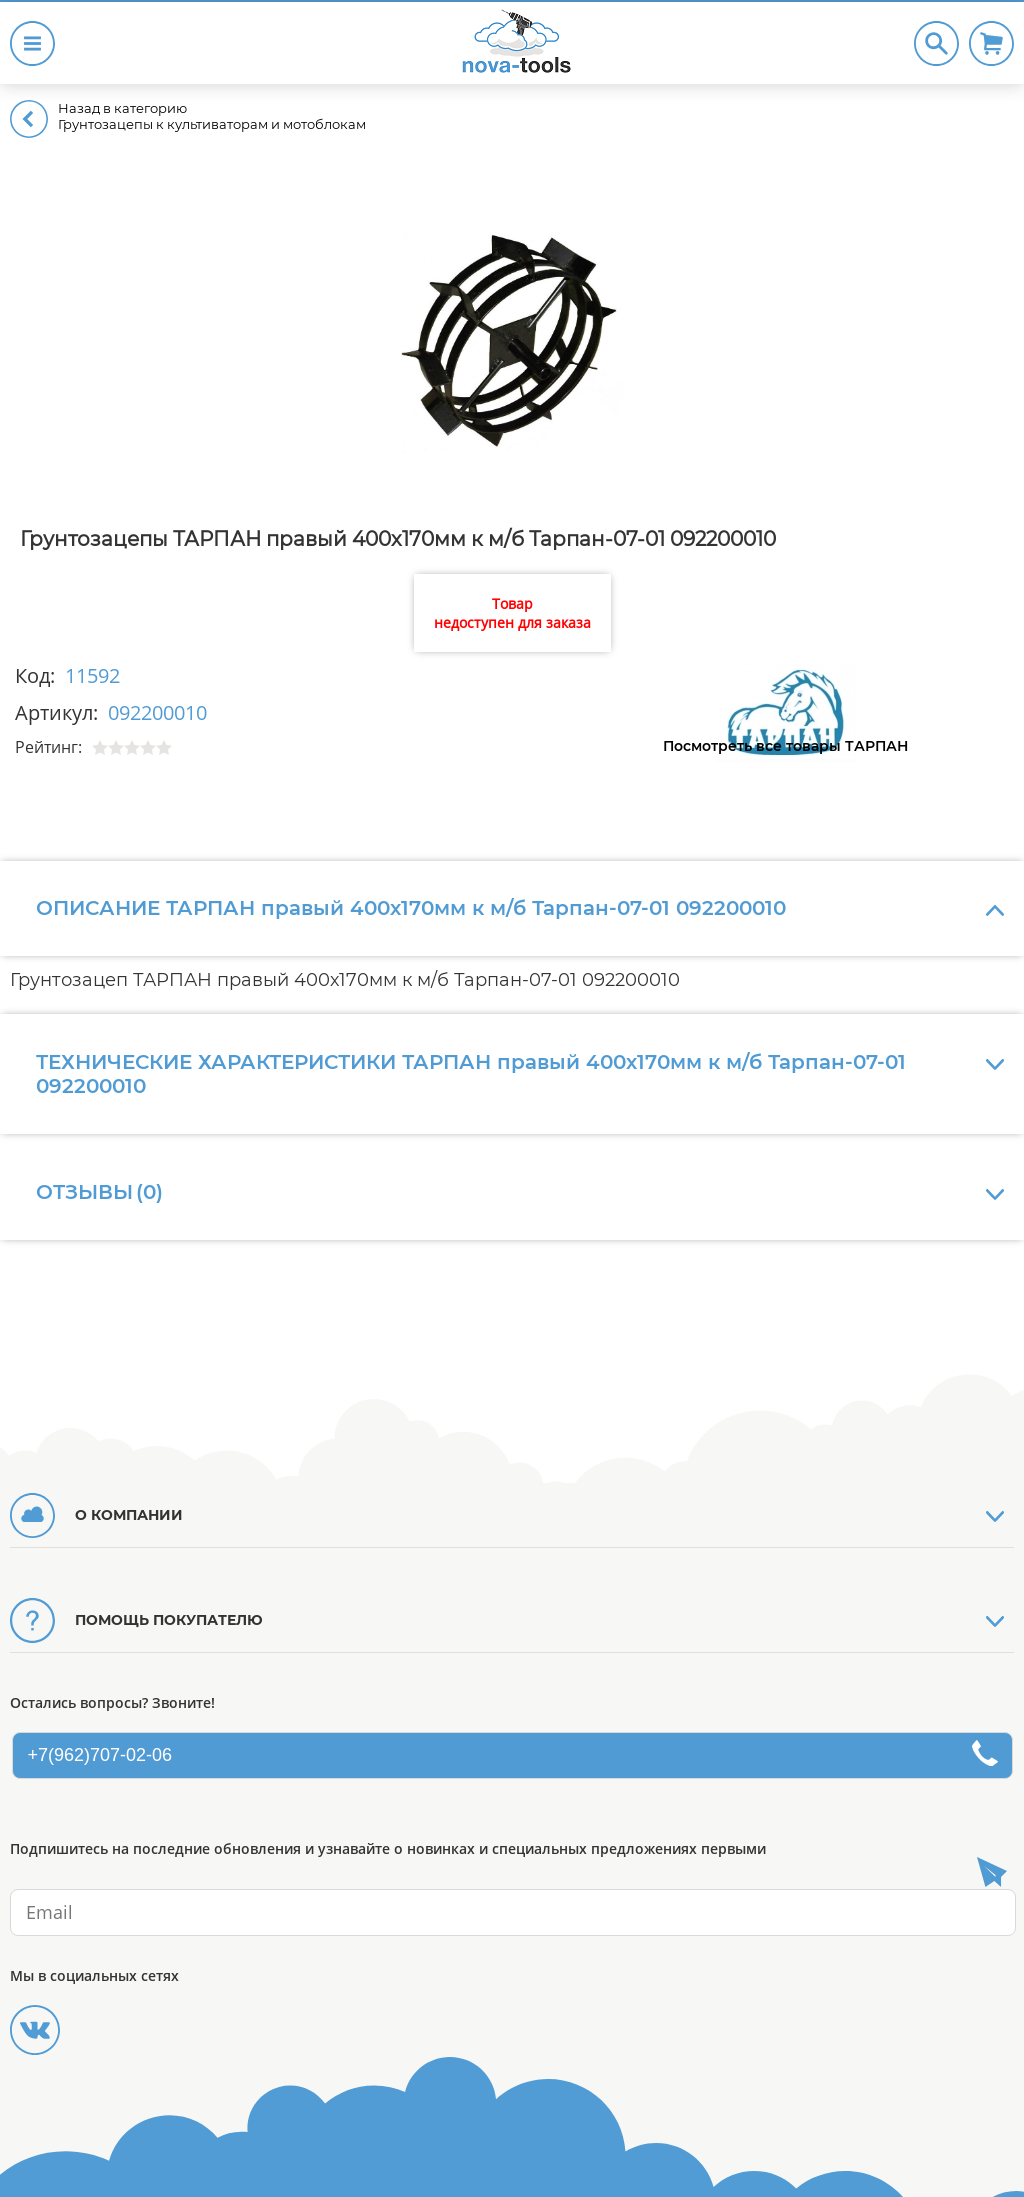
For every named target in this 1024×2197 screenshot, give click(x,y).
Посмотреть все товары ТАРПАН (785, 746)
